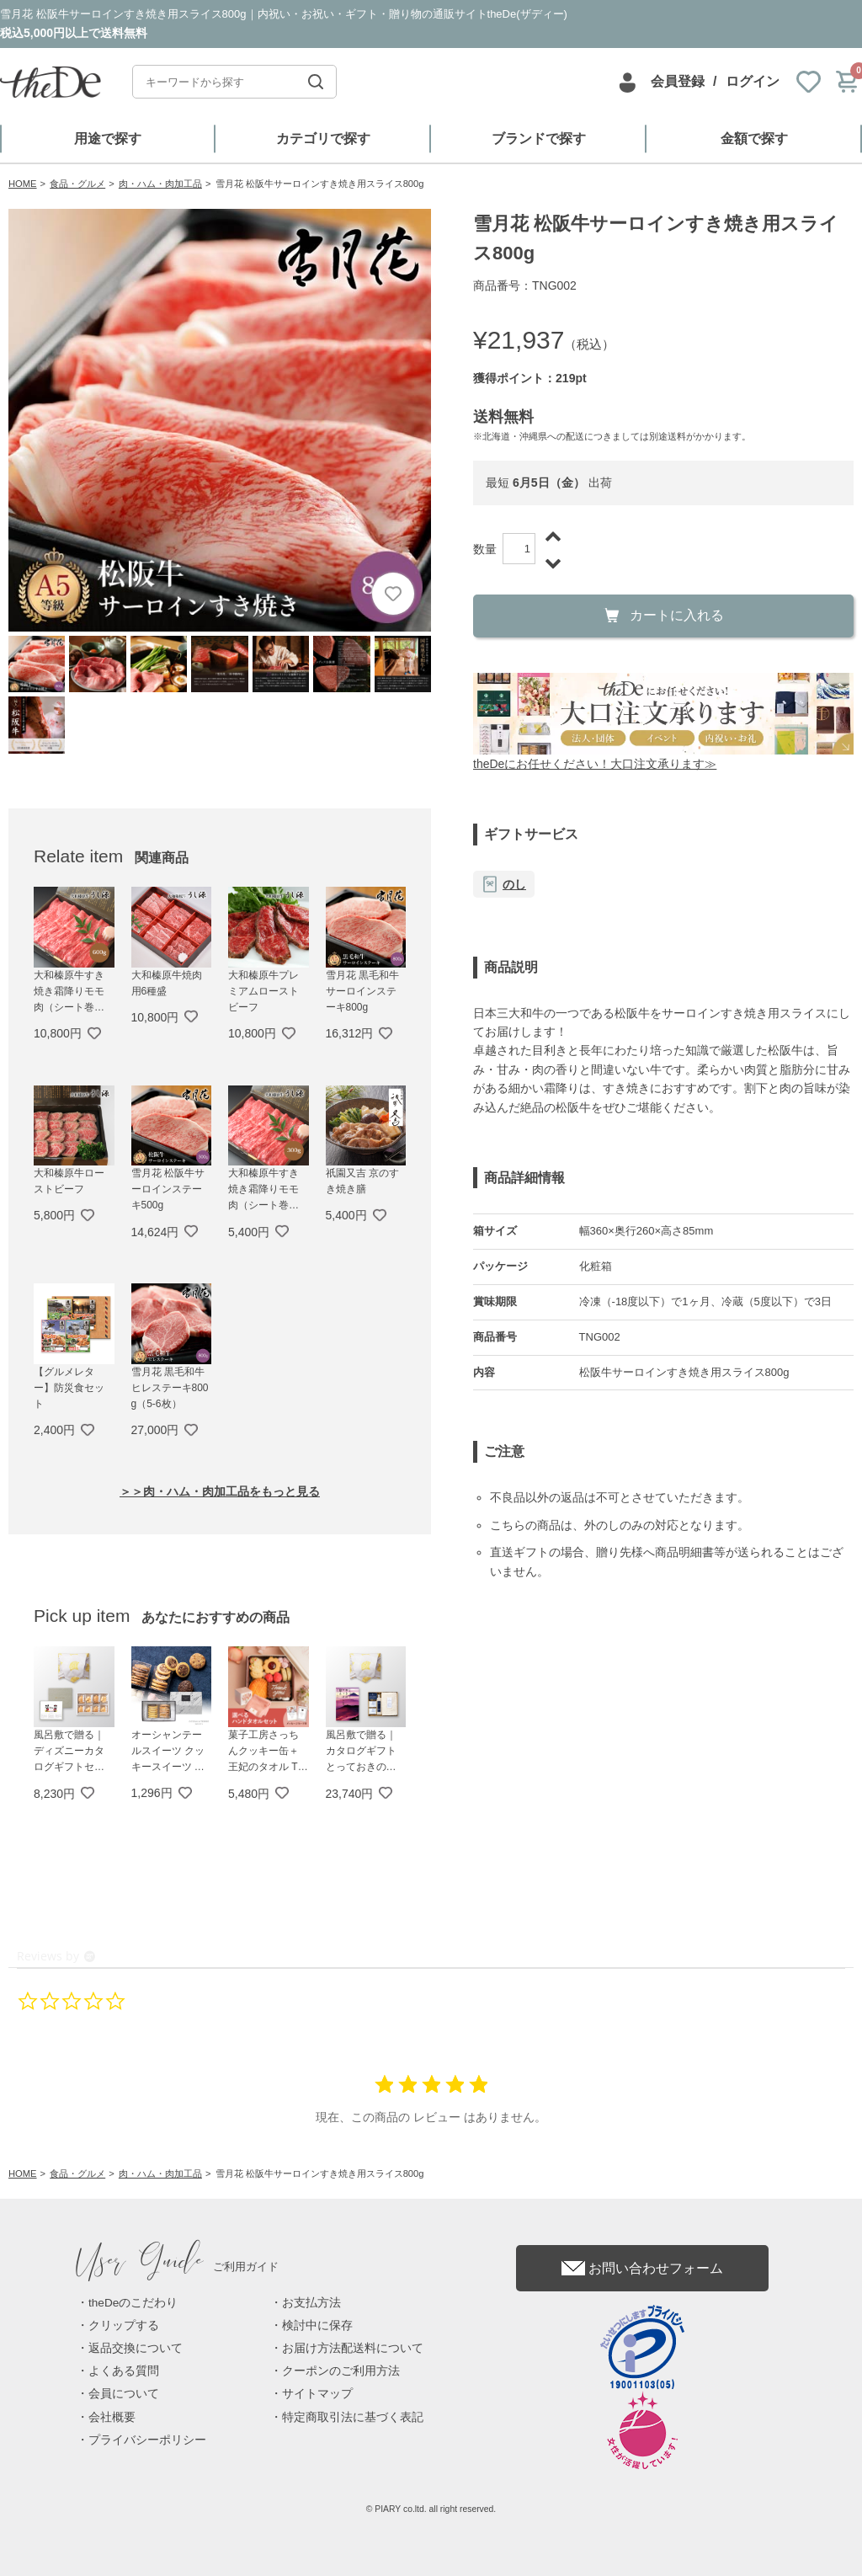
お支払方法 (311, 2302)
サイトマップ (317, 2393)
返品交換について (135, 2348)
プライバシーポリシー (147, 2440)
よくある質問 (123, 2371)
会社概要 (112, 2417)
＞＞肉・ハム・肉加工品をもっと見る (220, 1491)
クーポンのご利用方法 (341, 2371)
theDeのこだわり (133, 2302)
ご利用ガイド (178, 2266)
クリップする (123, 2325)
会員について (123, 2393)
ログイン (753, 81)
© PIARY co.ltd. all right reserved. (431, 2509)
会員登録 (678, 81)
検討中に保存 (317, 2325)
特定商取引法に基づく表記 (352, 2417)
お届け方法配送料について (352, 2348)
